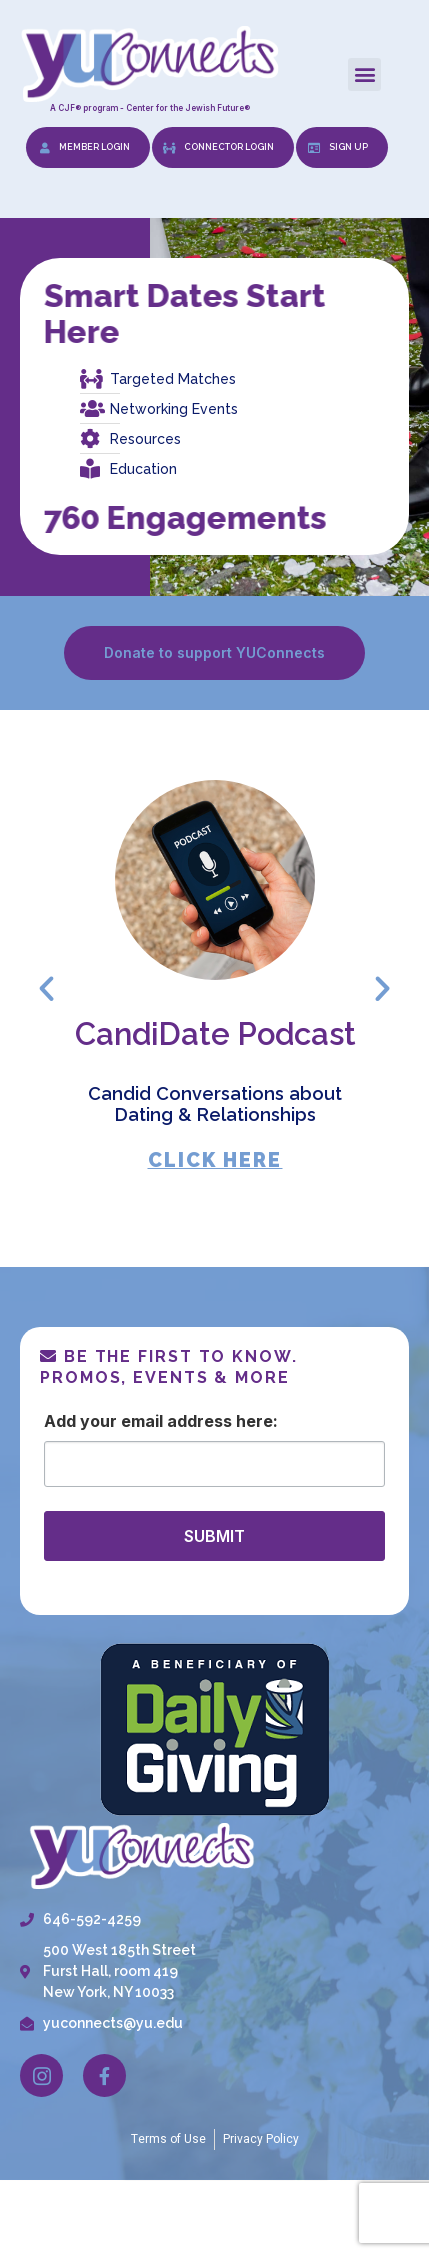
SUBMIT (214, 1536)
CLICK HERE (214, 1159)
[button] (364, 74)
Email (142, 1421)
